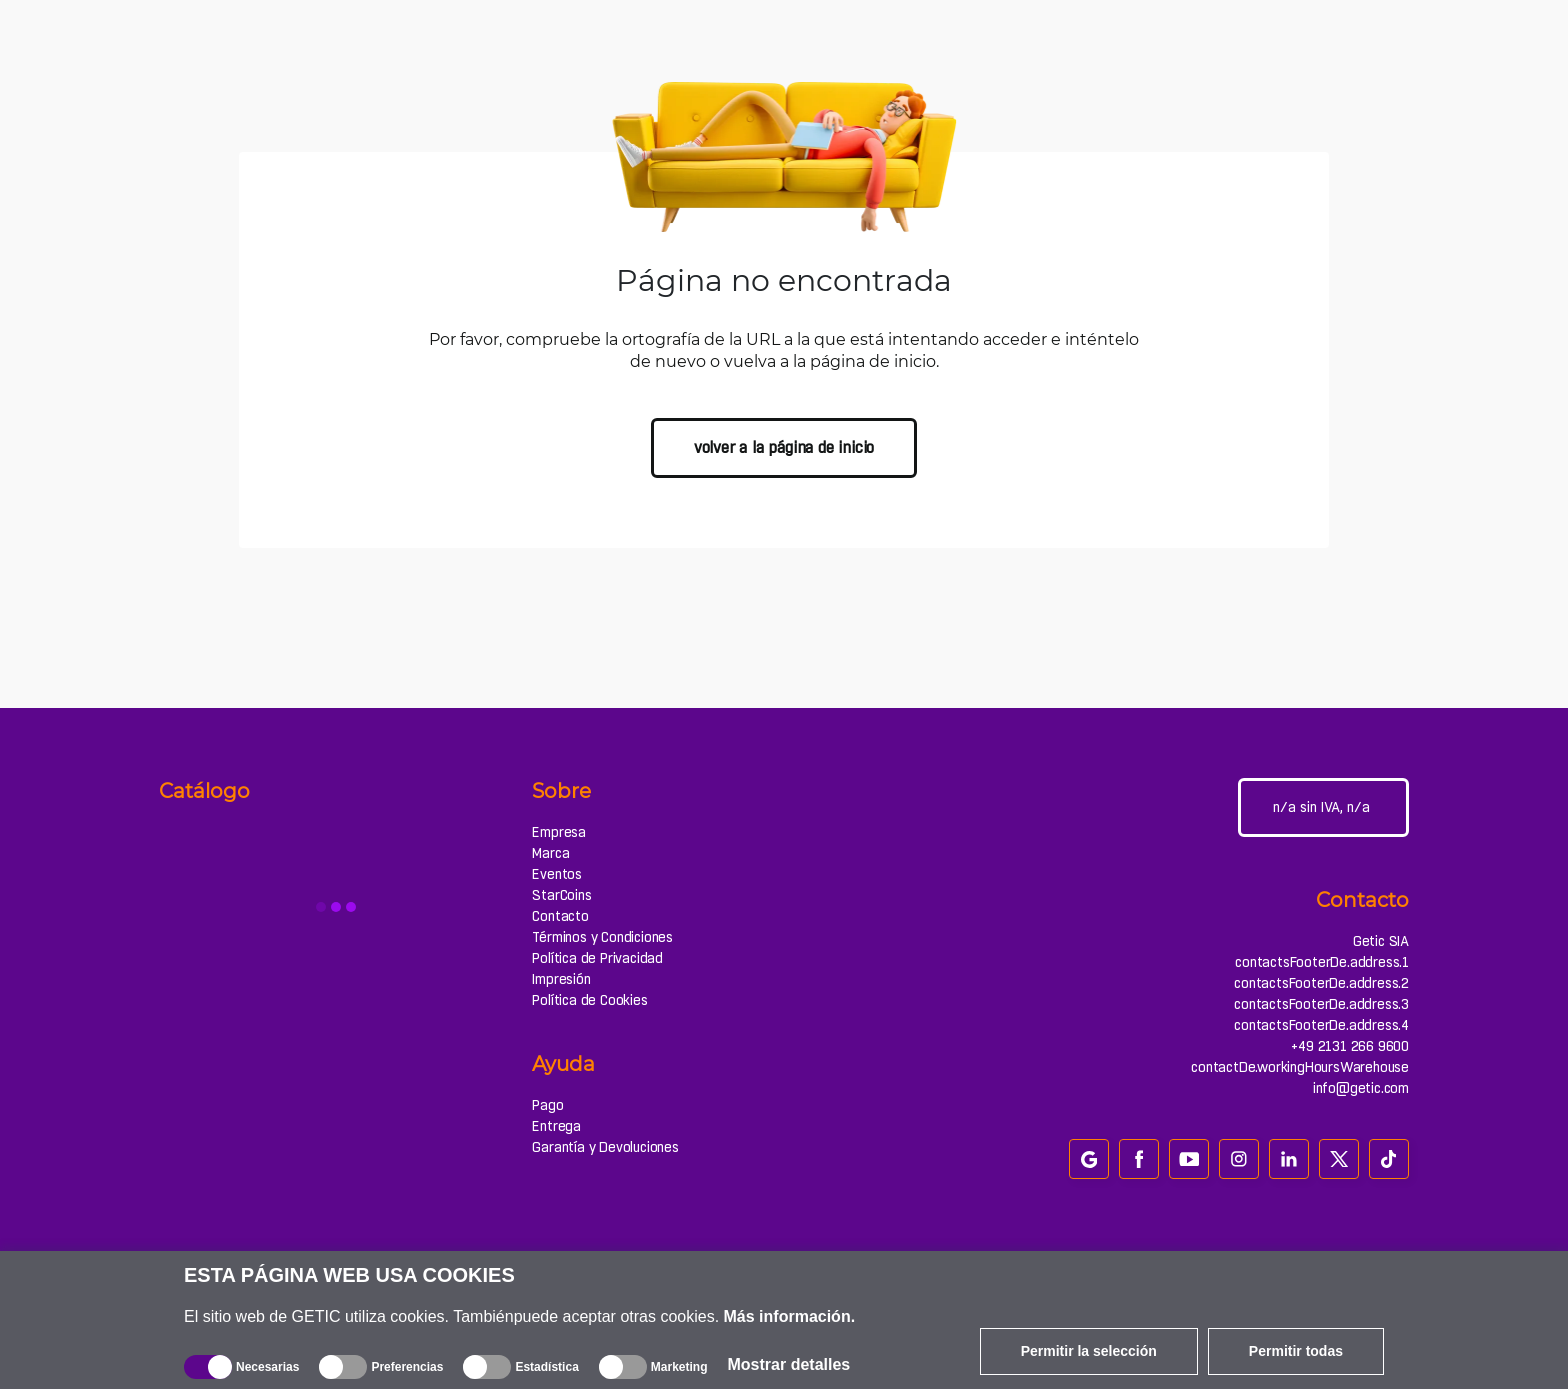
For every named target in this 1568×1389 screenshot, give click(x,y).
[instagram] (1239, 1159)
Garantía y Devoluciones (605, 1147)
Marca (550, 853)
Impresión (561, 979)
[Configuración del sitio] (1323, 807)
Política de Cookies (589, 1000)
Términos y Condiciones (602, 937)
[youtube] (1189, 1159)
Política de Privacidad (597, 958)
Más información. (790, 1316)
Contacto (560, 916)
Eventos (557, 874)
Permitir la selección (1089, 1351)
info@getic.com (1361, 1088)
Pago (547, 1105)
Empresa (559, 832)
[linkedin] (1289, 1159)
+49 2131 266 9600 (1350, 1046)
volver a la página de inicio (784, 447)
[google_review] (1089, 1159)
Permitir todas (1296, 1351)
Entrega (556, 1126)
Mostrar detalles (789, 1364)
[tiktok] (1389, 1159)
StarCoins (561, 895)
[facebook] (1139, 1159)
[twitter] (1339, 1159)
